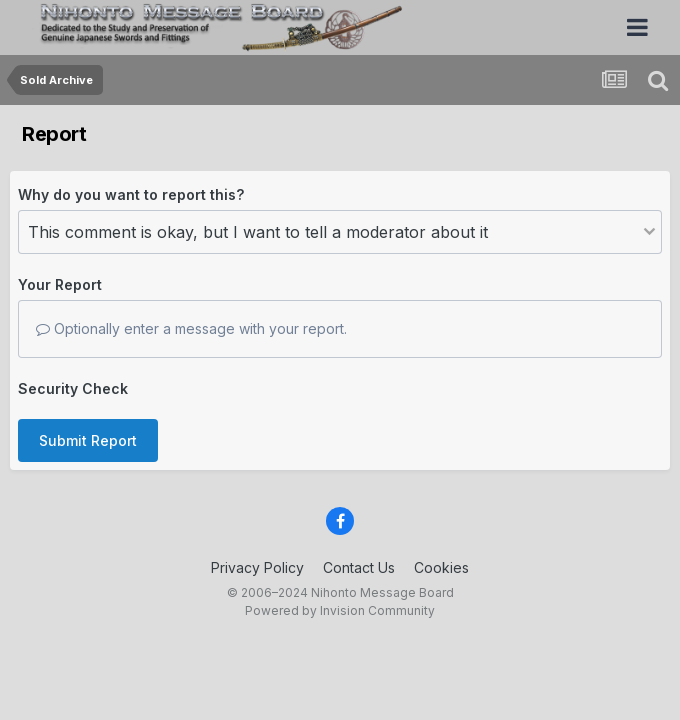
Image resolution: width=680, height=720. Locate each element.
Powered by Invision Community (340, 610)
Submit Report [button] (88, 440)
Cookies (441, 567)
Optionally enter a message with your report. (191, 328)
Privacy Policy (257, 567)
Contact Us (359, 567)
